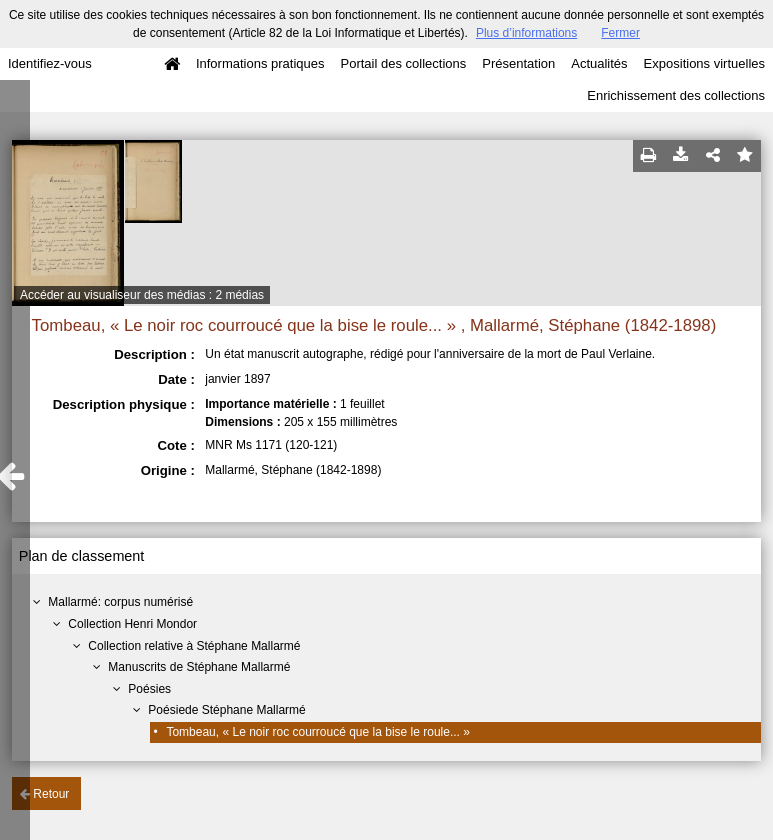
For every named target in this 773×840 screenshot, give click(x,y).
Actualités (599, 63)
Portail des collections (404, 63)
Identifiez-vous (50, 63)
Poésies (149, 689)
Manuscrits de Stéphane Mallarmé (199, 667)
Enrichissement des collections (676, 95)
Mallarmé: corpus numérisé (120, 602)
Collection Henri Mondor (132, 624)
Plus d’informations (526, 33)
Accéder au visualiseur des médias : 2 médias (142, 295)
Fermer (620, 33)
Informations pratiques (260, 63)
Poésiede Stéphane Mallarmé (226, 710)
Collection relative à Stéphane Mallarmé (194, 646)
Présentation (518, 63)
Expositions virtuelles (704, 63)
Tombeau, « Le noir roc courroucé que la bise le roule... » (318, 732)
